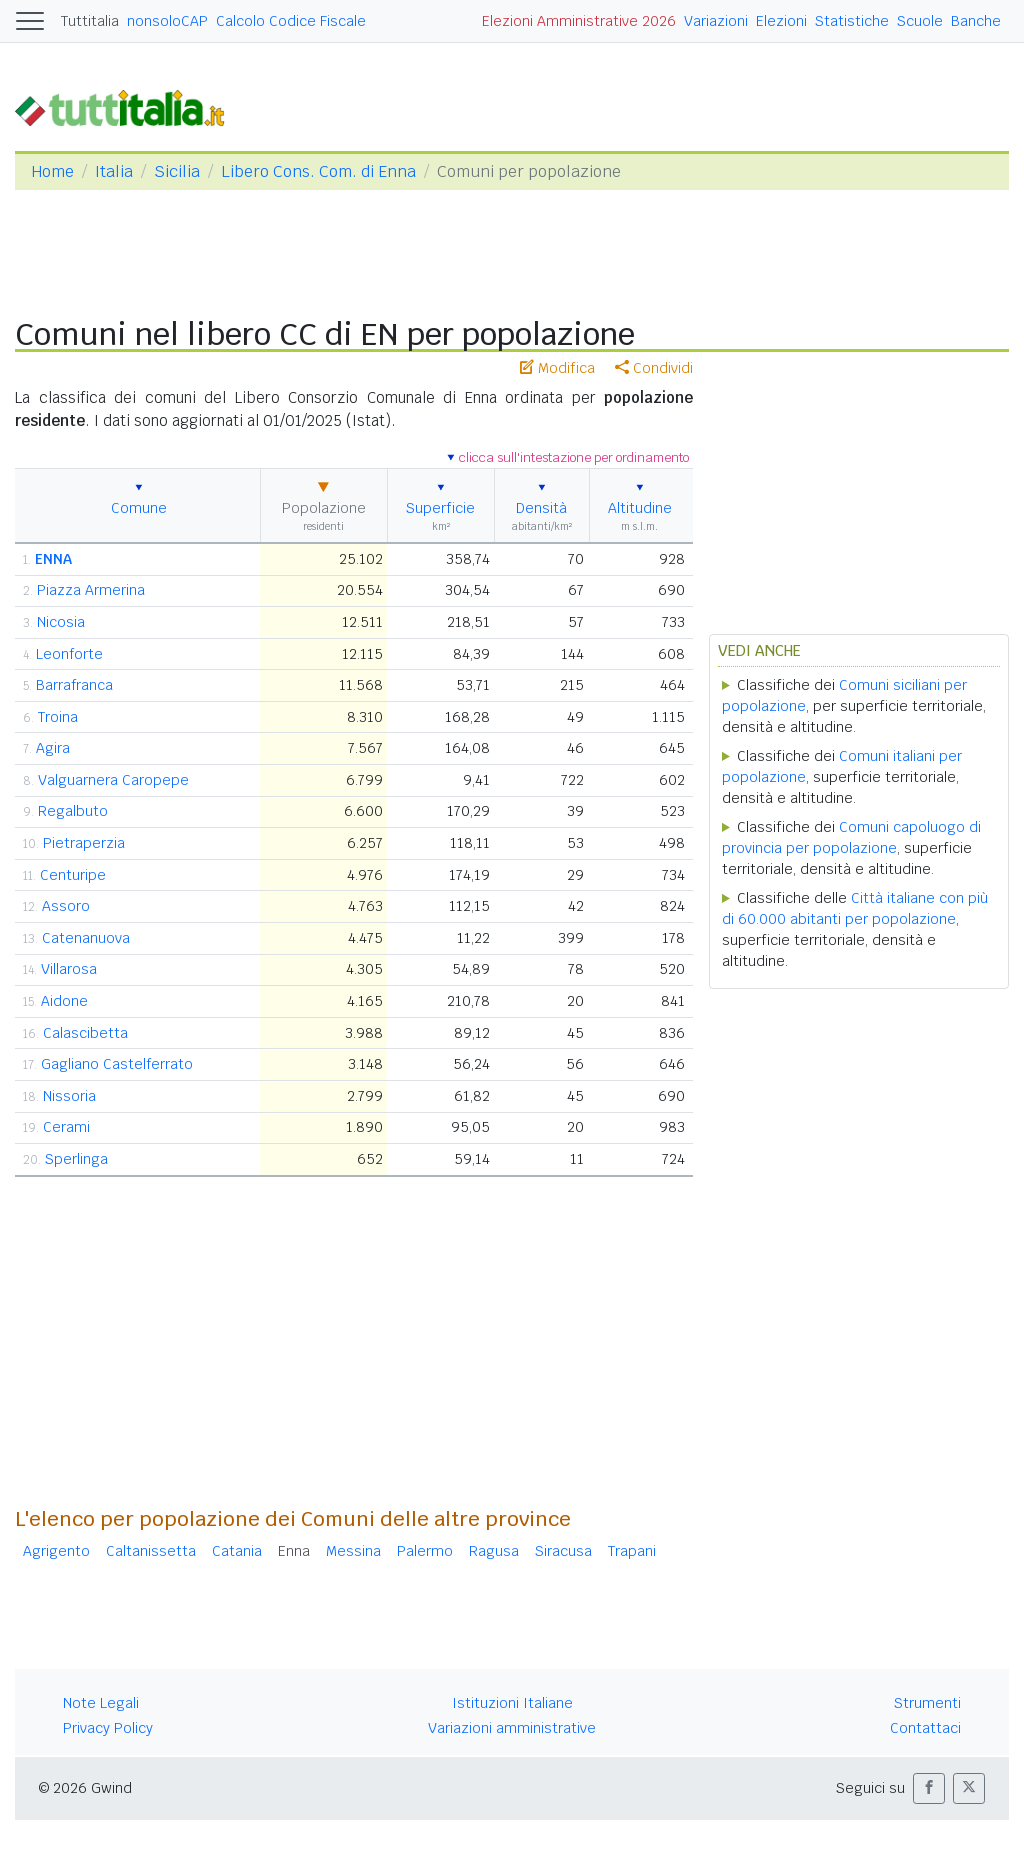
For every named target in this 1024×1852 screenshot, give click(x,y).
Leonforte (69, 654)
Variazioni (716, 21)
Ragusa (494, 1551)
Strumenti (927, 1703)
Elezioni (781, 21)
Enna (294, 1551)
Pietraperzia (84, 843)
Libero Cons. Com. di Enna (318, 171)
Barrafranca (74, 685)
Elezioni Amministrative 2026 (579, 21)
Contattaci (925, 1728)
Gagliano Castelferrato (117, 1064)
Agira (53, 748)
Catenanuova (86, 938)
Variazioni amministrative (512, 1728)
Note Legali (101, 1703)
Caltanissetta (151, 1551)
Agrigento (56, 1551)
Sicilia (177, 171)
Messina (353, 1551)
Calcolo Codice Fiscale (291, 21)
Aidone (64, 1001)
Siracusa (563, 1551)
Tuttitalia (90, 21)
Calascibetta (85, 1033)
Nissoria (69, 1096)
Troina (58, 717)
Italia (114, 171)
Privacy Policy (108, 1728)
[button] (929, 1788)
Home (52, 171)
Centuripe (73, 875)
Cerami (66, 1127)
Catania (237, 1551)
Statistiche (852, 21)
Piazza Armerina (91, 590)
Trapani (632, 1551)
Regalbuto (73, 811)
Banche (976, 21)
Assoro (66, 906)
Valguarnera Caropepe (113, 780)
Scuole (920, 21)
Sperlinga (76, 1159)
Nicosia (61, 622)
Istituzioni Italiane (512, 1703)
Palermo (425, 1551)
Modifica (557, 368)
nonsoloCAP (167, 21)
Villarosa (69, 969)
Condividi (654, 368)
